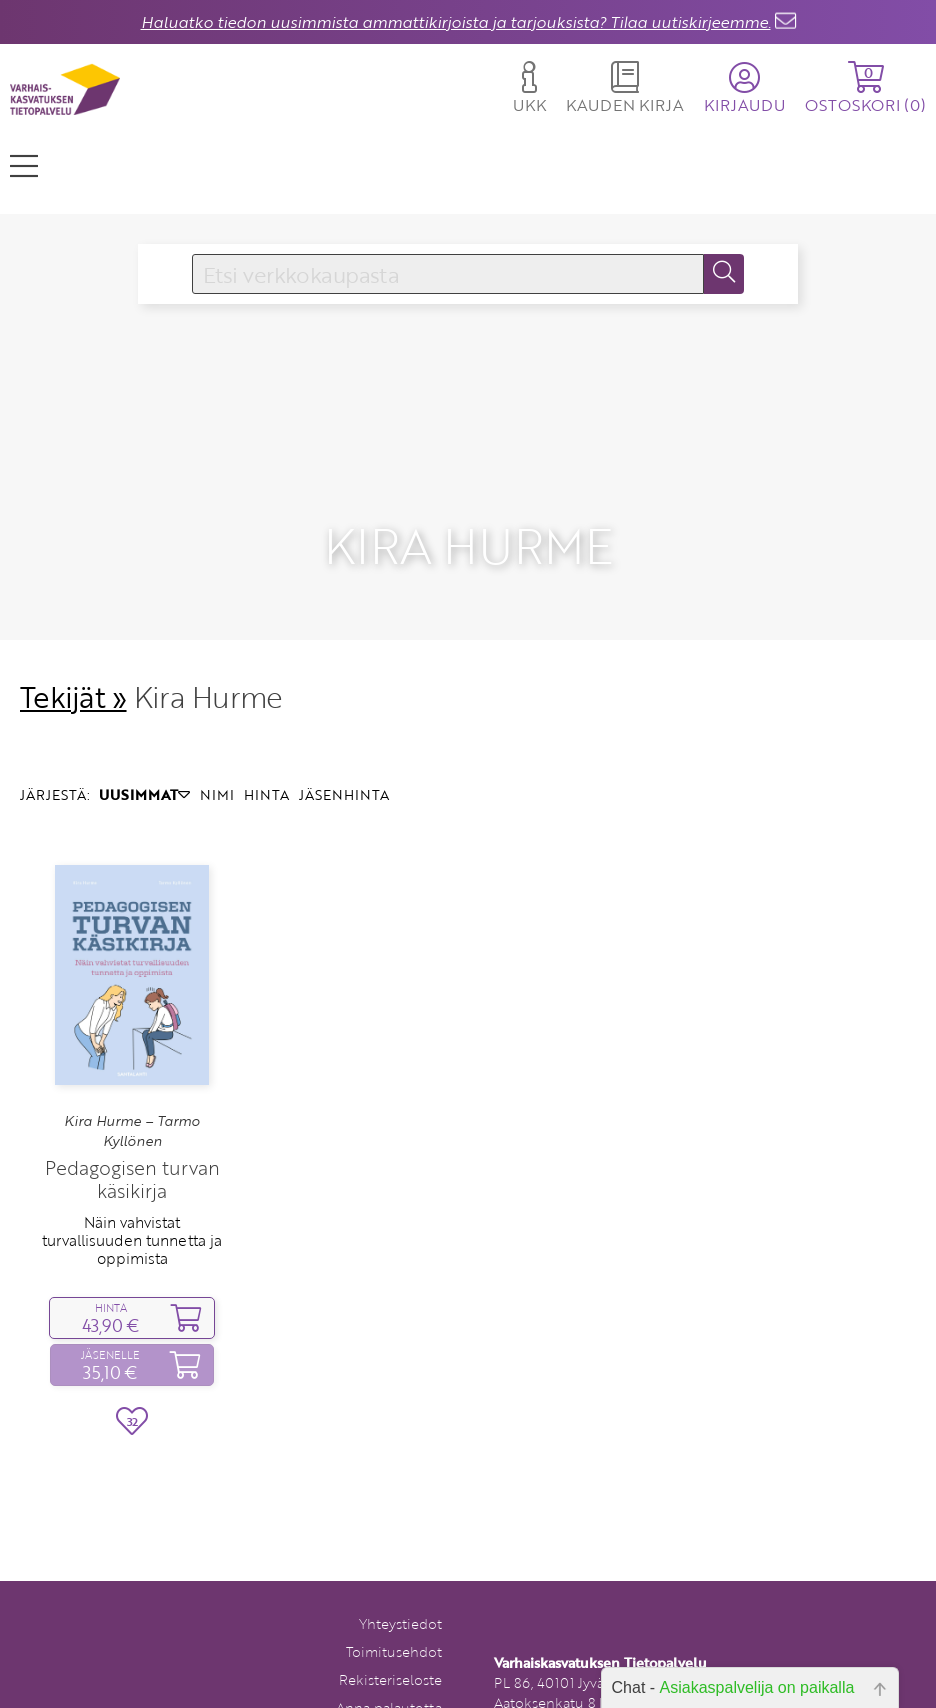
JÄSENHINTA (344, 758)
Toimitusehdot (394, 1615)
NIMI (217, 758)
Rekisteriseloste (390, 1643)
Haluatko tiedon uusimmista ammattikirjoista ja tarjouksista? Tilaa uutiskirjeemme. (456, 22)
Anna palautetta (389, 1671)
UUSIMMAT (144, 758)
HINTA (266, 758)
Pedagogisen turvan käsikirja (132, 1143)
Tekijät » (73, 659)
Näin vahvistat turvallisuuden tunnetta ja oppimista (132, 1203)
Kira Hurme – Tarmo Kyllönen (132, 1094)
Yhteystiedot (400, 1587)
